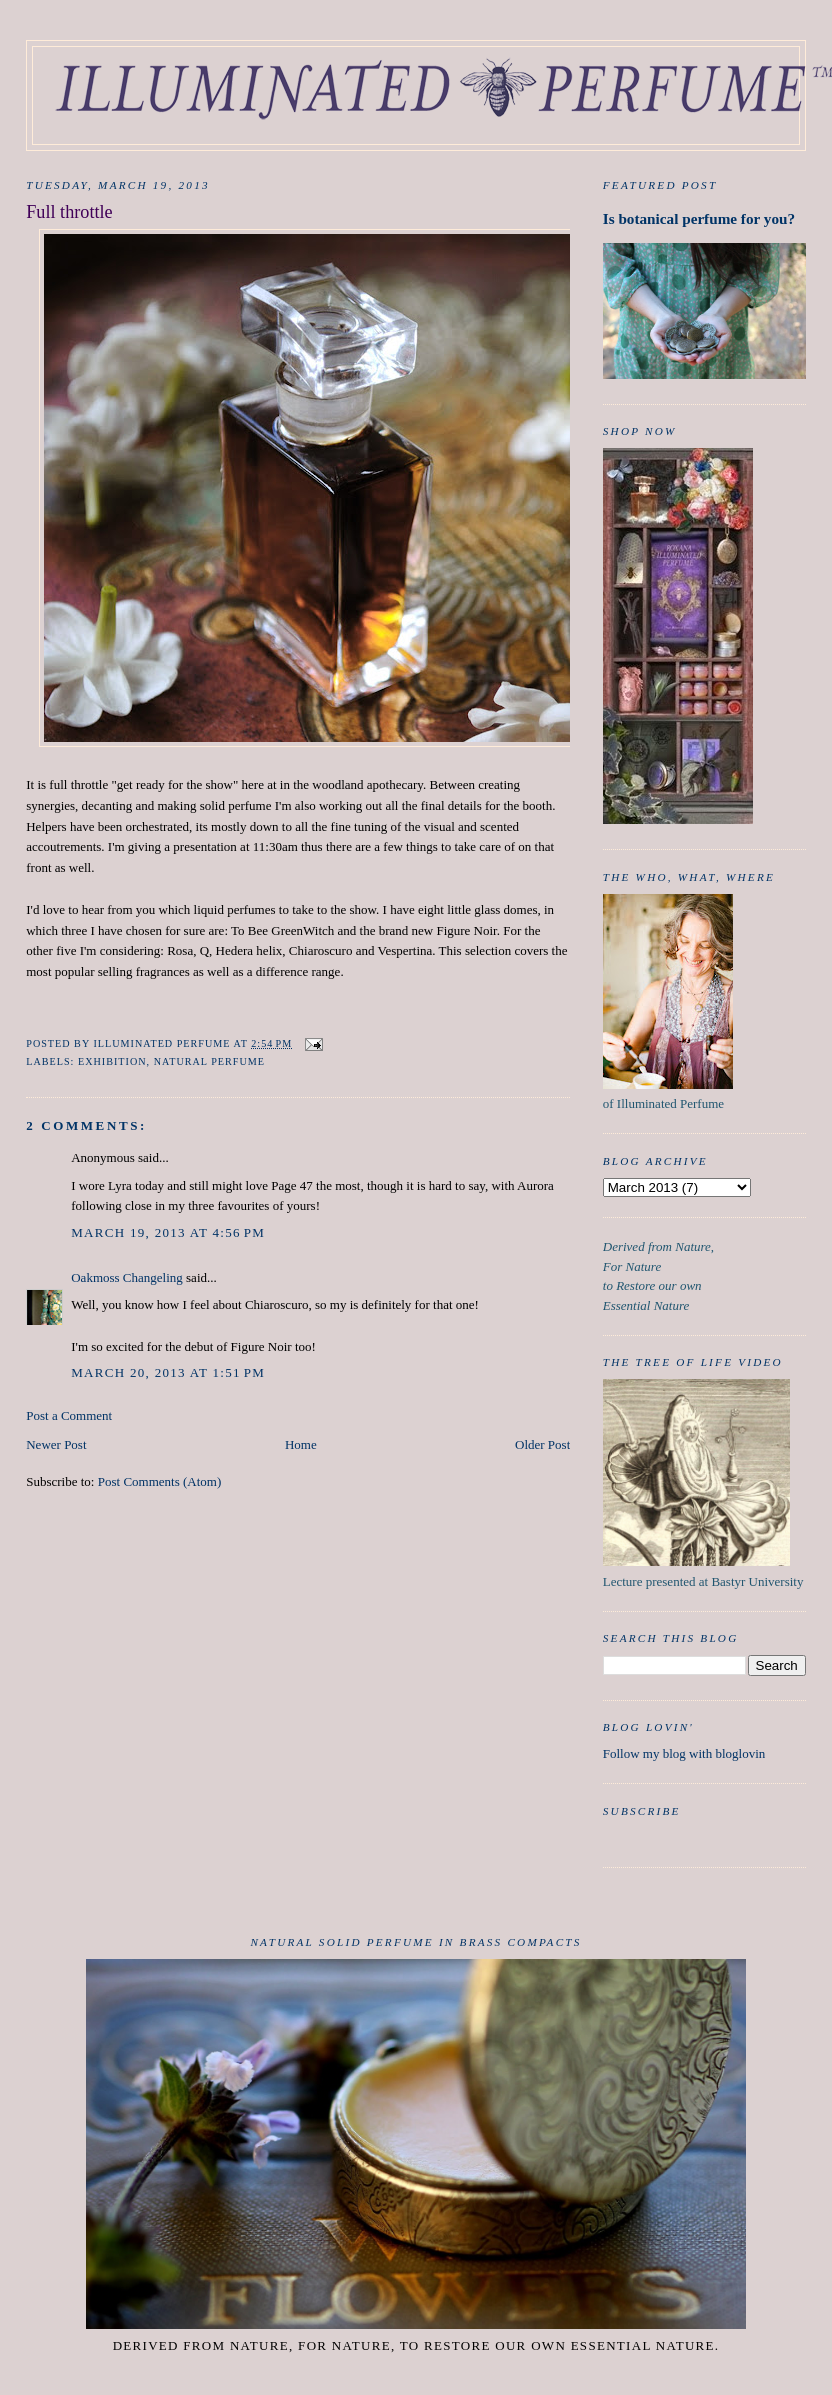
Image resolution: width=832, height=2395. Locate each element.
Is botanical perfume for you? (699, 218)
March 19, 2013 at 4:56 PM (168, 1232)
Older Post (542, 1444)
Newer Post (56, 1444)
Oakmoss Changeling (127, 1277)
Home (301, 1444)
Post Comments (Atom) (160, 1481)
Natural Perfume (209, 1061)
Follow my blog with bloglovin (684, 1753)
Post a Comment (69, 1415)
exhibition (112, 1061)
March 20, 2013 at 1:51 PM (168, 1372)
